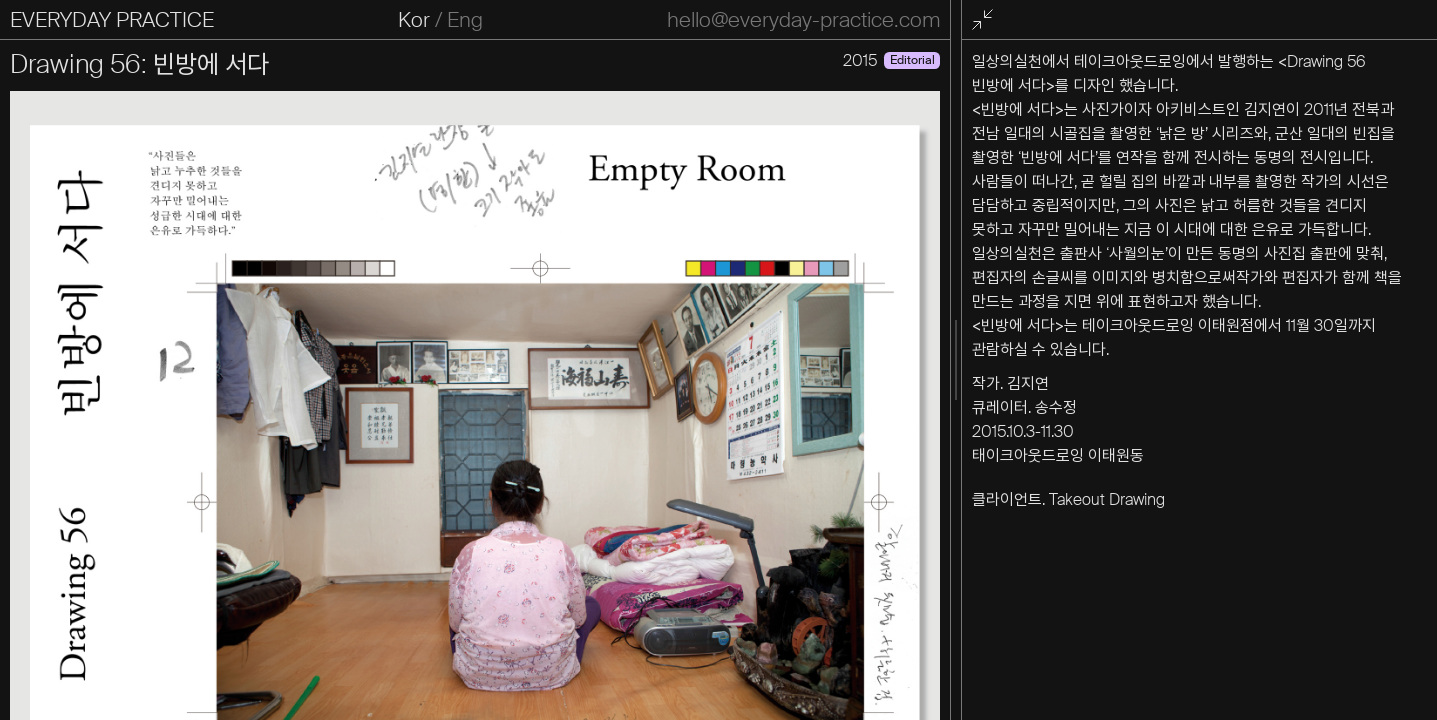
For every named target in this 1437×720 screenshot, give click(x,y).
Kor (414, 20)
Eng (465, 20)
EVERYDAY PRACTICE (112, 20)
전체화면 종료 (985, 20)
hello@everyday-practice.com (803, 20)
